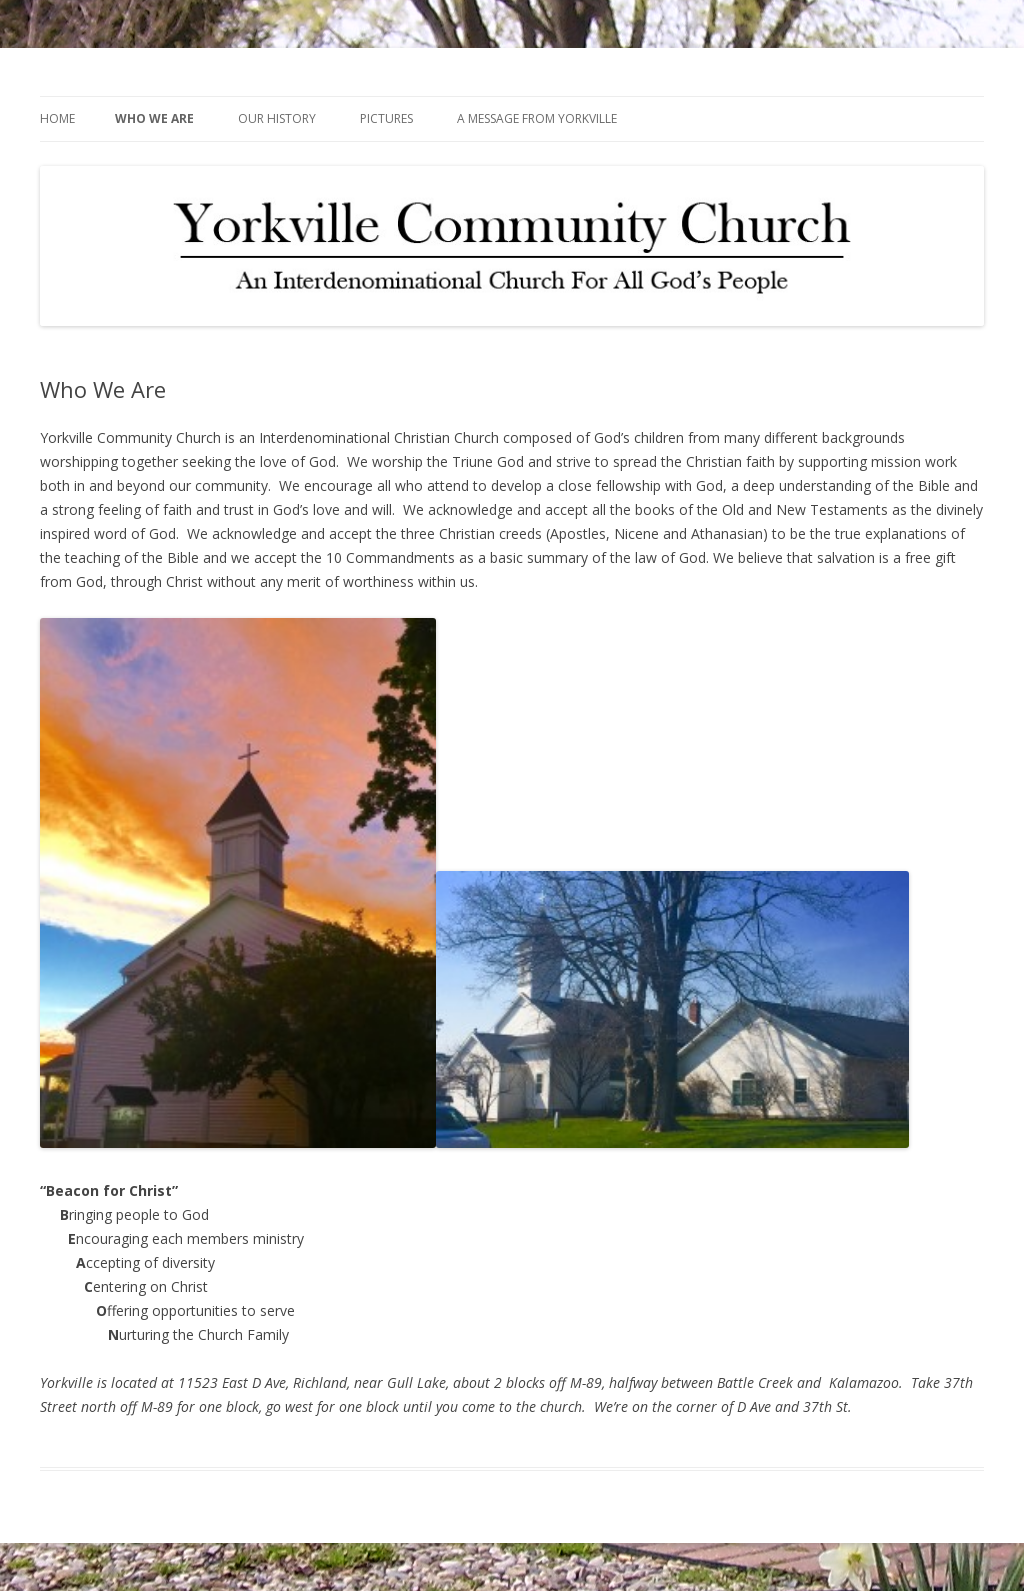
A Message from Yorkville (537, 118)
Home (57, 118)
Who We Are (154, 118)
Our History (277, 118)
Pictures (386, 118)
